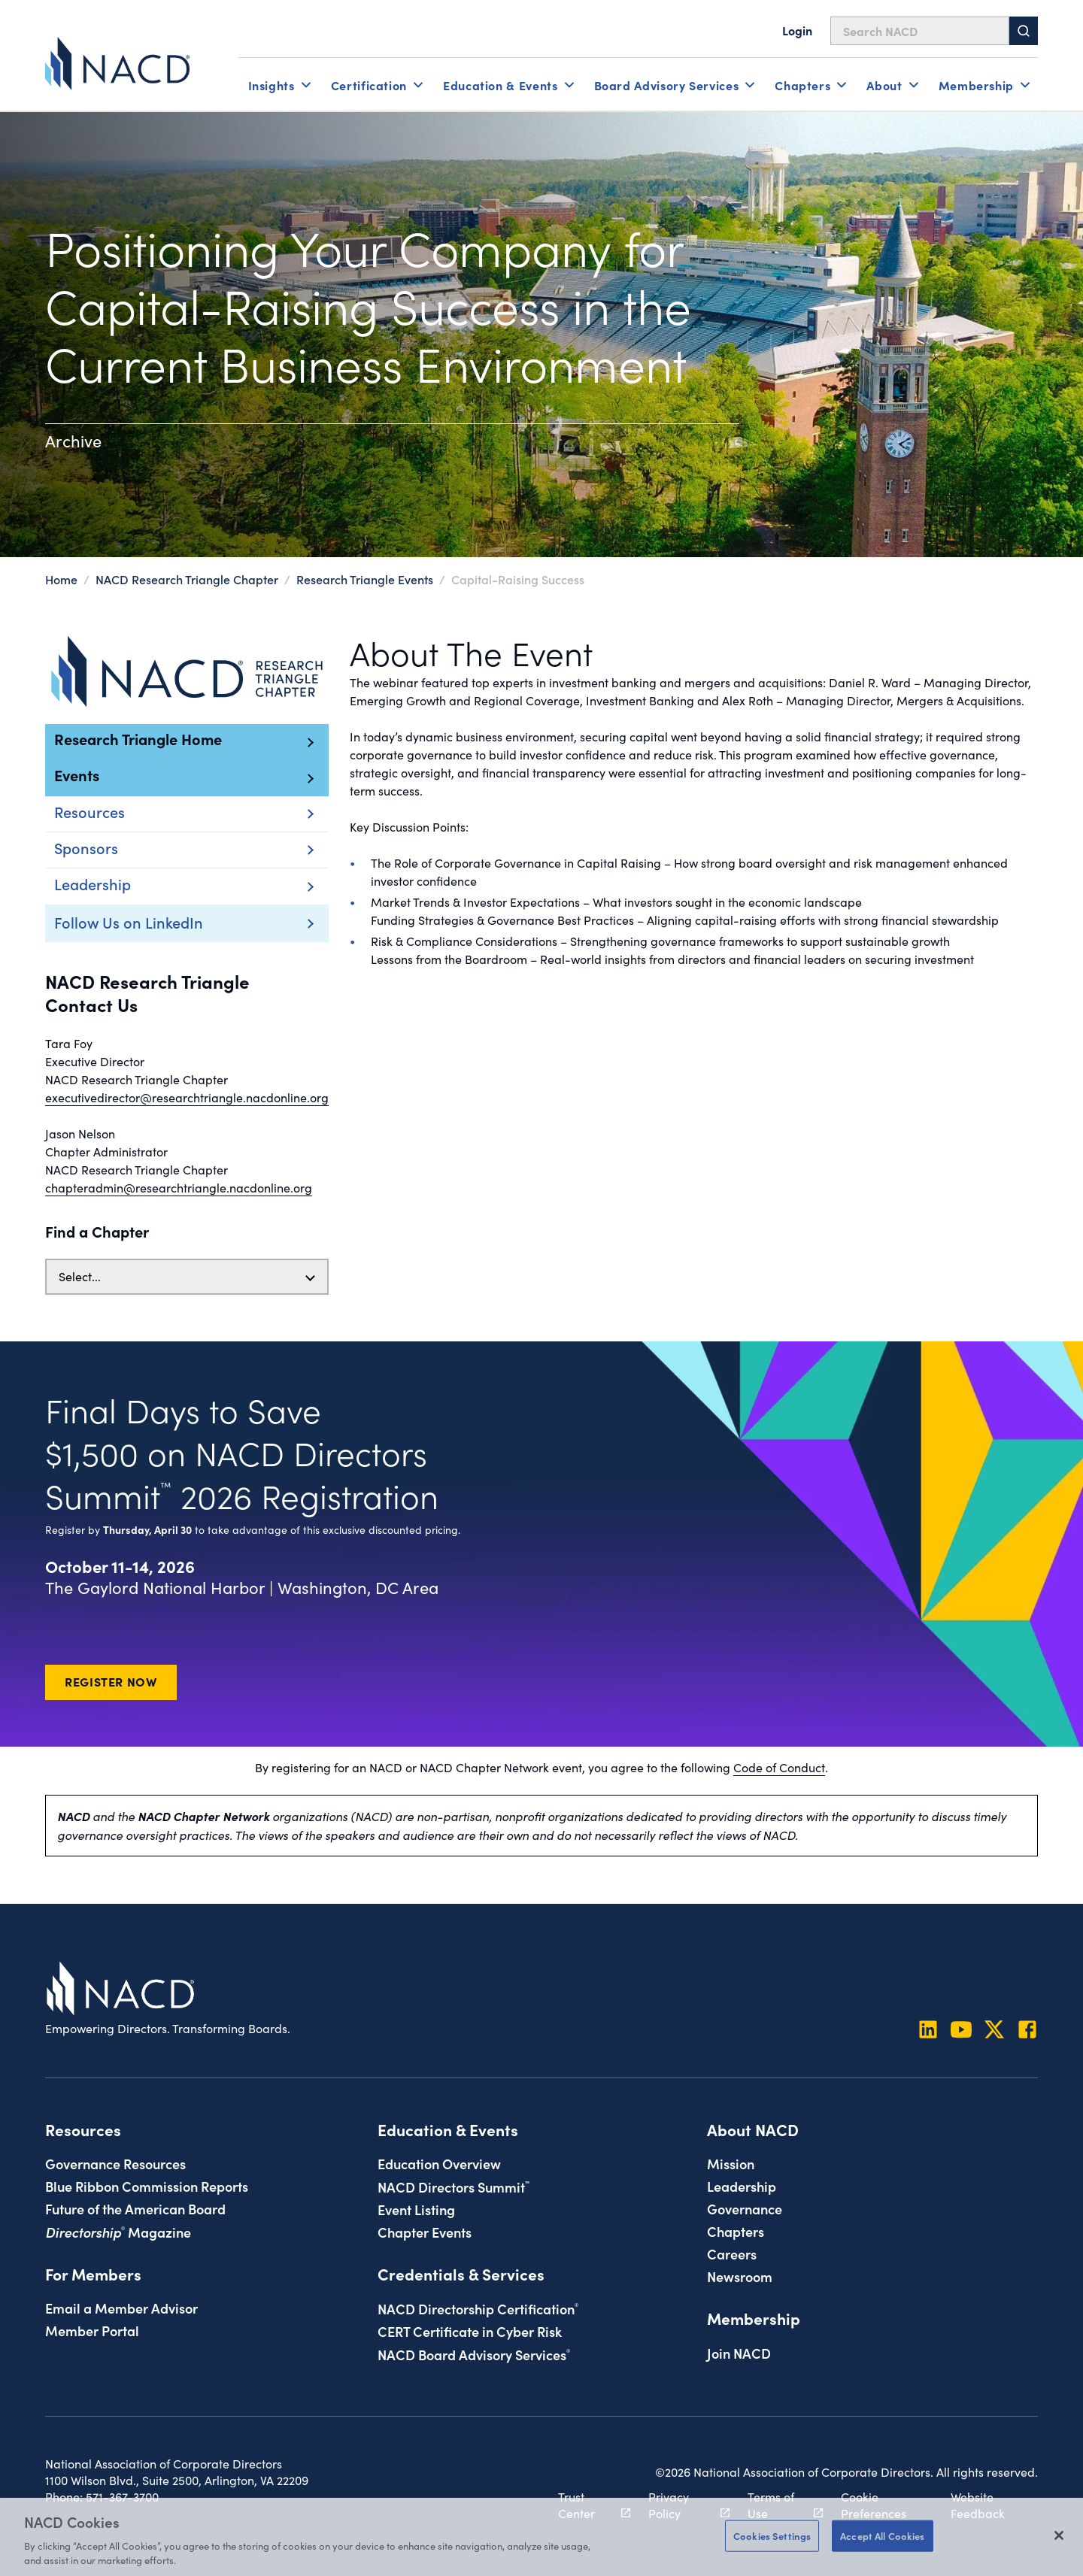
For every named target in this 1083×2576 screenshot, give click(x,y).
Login (797, 30)
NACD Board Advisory (474, 2354)
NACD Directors (453, 2186)
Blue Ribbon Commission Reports (146, 2186)
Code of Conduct (779, 1767)
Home (61, 579)
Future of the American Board (135, 2208)
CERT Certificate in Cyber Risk (470, 2331)
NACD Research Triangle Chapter (188, 579)
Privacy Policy (680, 2505)
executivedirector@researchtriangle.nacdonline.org (187, 1097)
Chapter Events (425, 2231)
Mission (730, 2163)
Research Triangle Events (364, 579)
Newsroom (739, 2276)
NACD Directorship (478, 2308)
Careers (732, 2253)
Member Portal (92, 2330)
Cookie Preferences (873, 2505)
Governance (744, 2208)
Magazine (118, 2231)
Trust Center (586, 2505)
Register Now (111, 1681)
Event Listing (416, 2209)
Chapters (735, 2231)
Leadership (741, 2186)
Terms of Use (777, 2505)
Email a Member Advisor (121, 2307)
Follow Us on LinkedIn (128, 922)
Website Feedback (978, 2505)
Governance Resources (115, 2163)
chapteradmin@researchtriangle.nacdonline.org (178, 1188)
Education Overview (439, 2163)
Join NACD (739, 2352)
